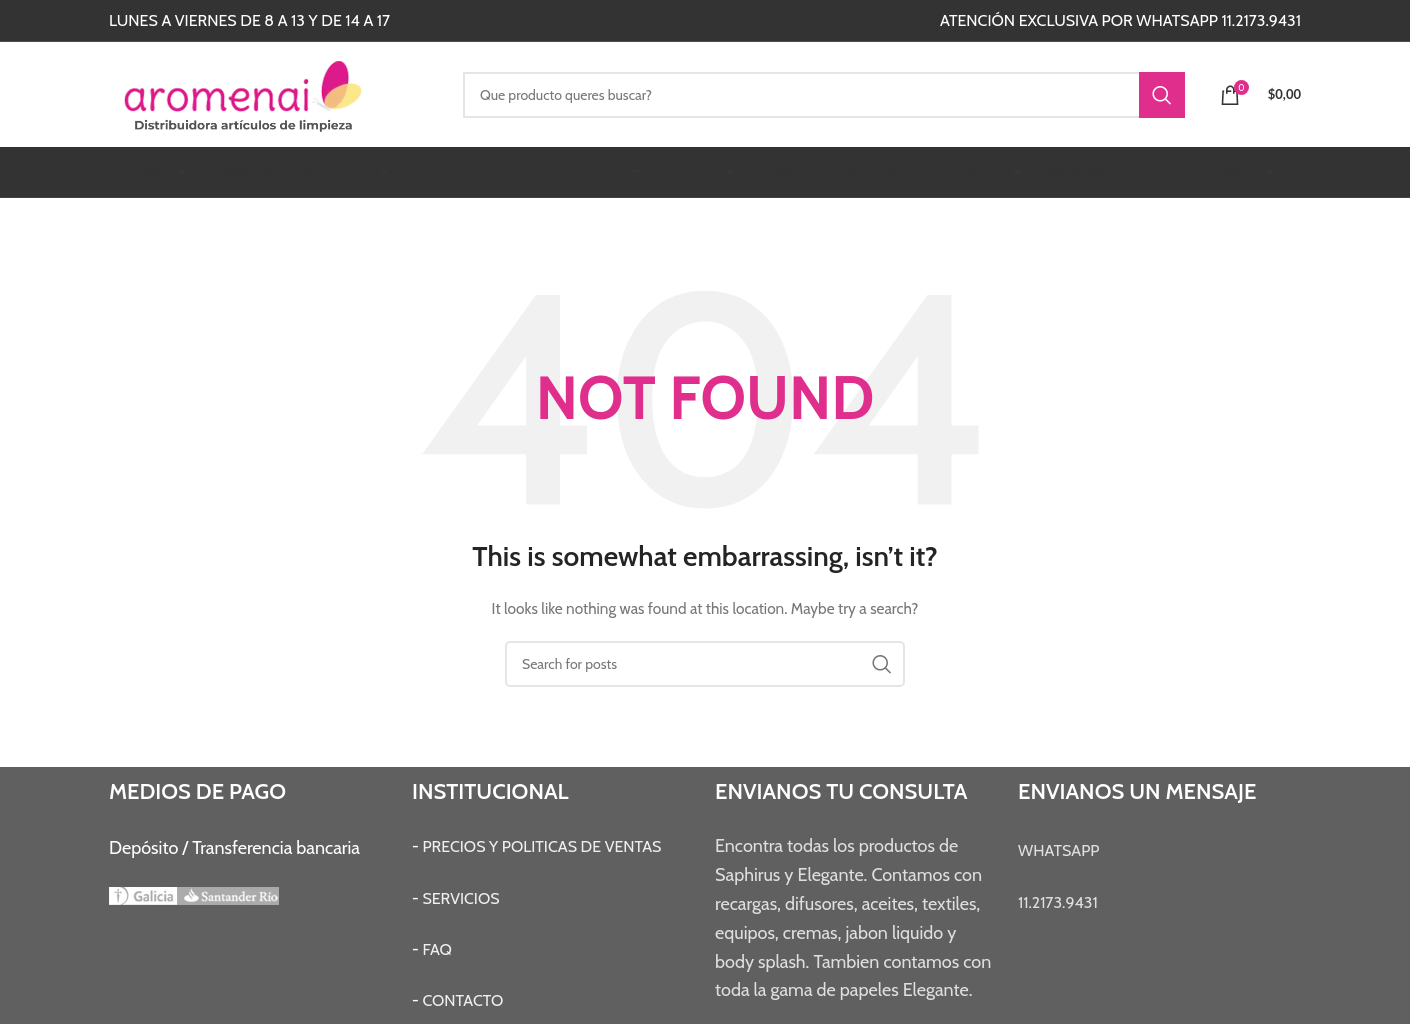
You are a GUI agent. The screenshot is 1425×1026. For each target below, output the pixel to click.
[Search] (824, 95)
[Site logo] (271, 93)
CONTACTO (462, 1000)
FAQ (437, 949)
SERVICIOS (460, 898)
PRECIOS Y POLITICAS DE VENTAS (541, 846)
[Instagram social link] (601, 20)
